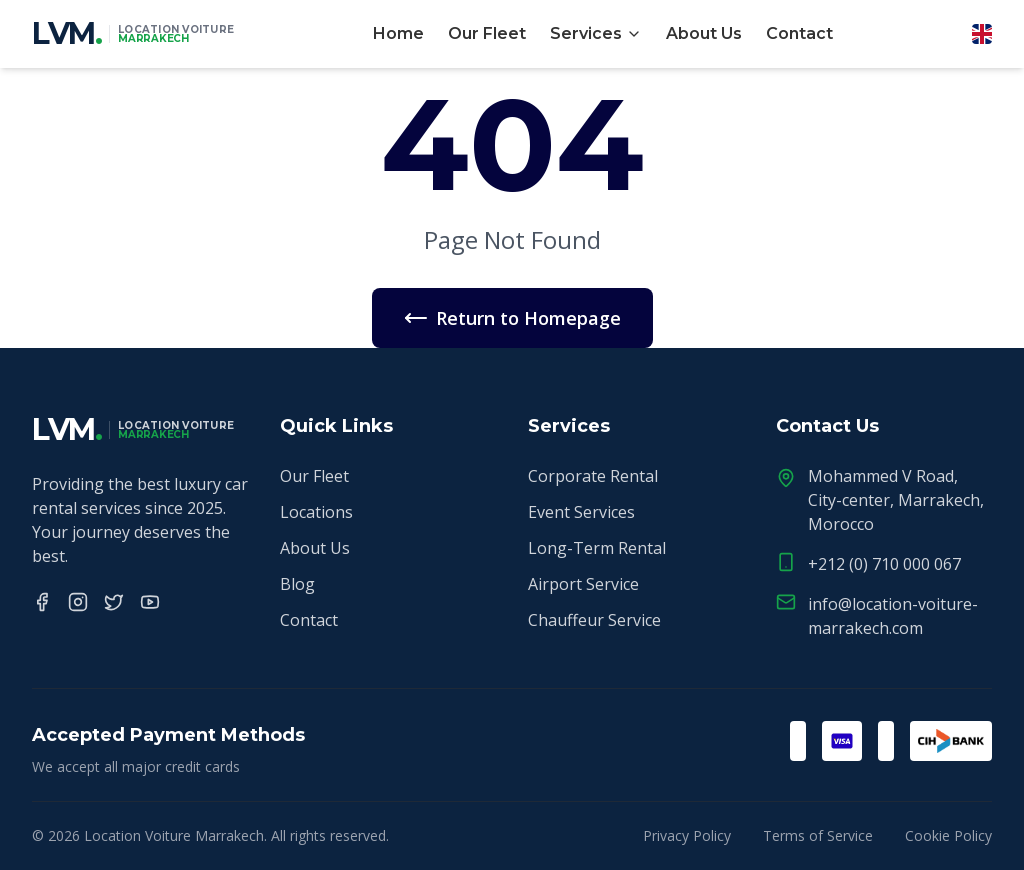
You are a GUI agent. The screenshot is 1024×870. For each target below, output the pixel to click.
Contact (799, 33)
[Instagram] (78, 602)
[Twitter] (114, 602)
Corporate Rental (593, 476)
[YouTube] (150, 602)
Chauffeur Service (594, 620)
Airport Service (583, 584)
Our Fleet (487, 33)
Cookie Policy (948, 835)
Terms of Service (818, 835)
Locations (316, 512)
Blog (297, 584)
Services (596, 33)
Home (398, 33)
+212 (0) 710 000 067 (884, 564)
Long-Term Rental (597, 548)
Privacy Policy (687, 835)
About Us (704, 33)
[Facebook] (42, 602)
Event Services (581, 512)
